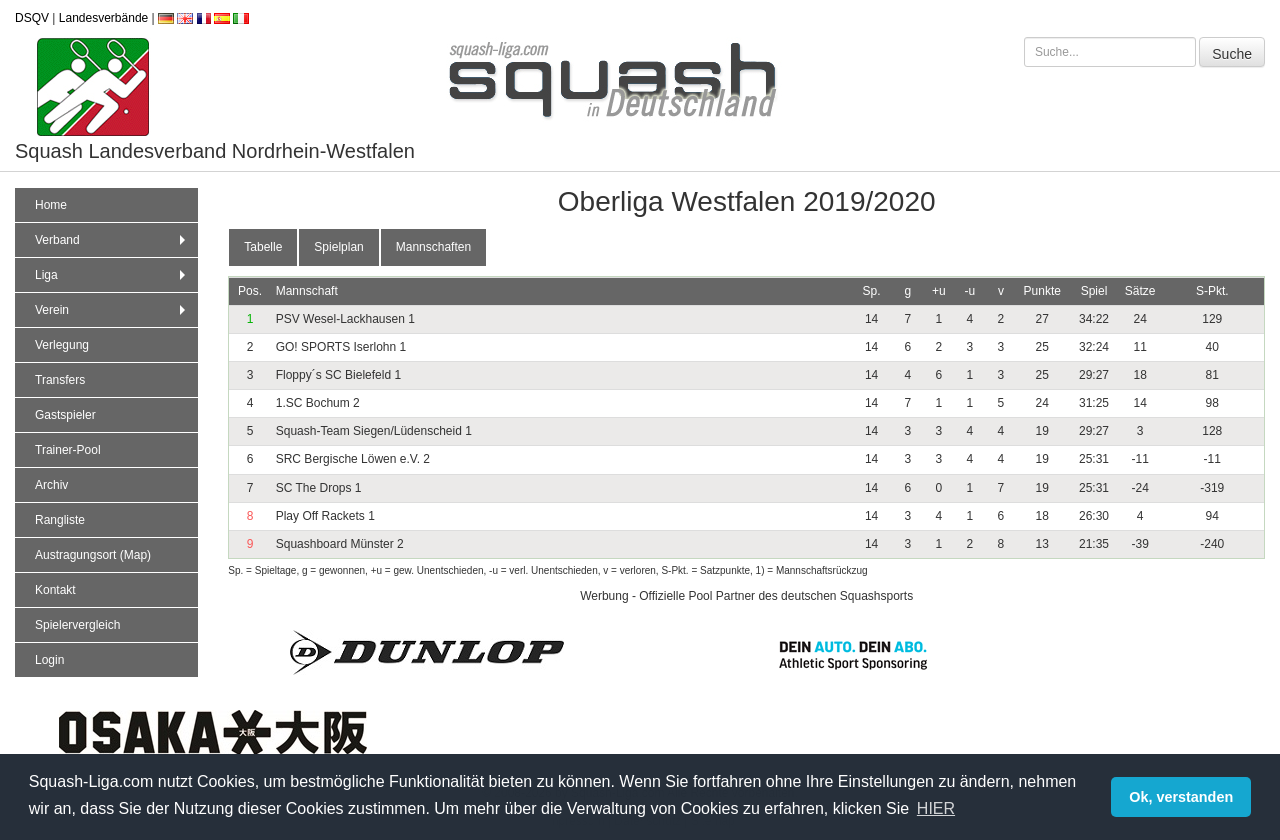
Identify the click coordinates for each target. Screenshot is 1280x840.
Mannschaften (433, 247)
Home (51, 205)
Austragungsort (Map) (93, 555)
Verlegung (62, 345)
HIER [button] (936, 808)
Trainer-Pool (68, 450)
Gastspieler (65, 415)
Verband (112, 240)
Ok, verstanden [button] (1181, 797)
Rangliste (60, 520)
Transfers (60, 380)
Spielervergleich (77, 625)
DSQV (32, 18)
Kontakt (55, 590)
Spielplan (338, 247)
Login (49, 660)
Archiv (51, 485)
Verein (112, 310)
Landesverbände (103, 18)
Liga (112, 275)
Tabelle (263, 247)
